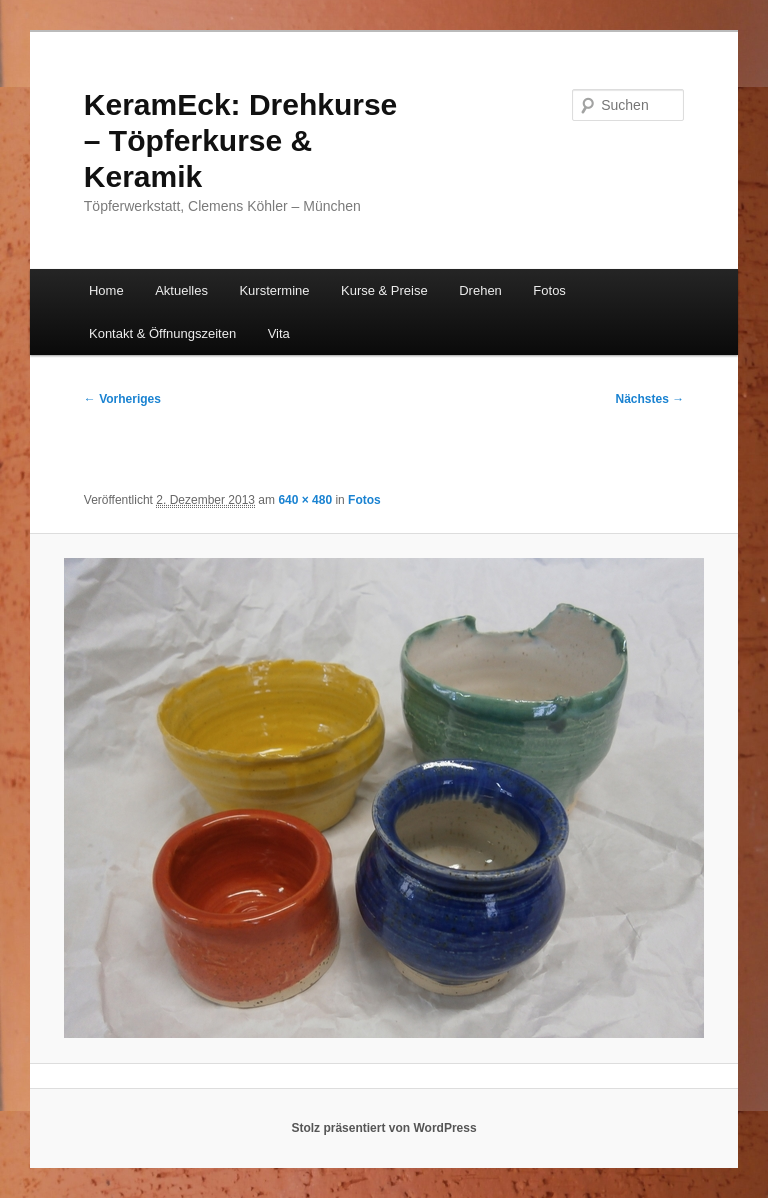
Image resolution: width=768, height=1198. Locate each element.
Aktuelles (181, 290)
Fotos (549, 290)
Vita (279, 333)
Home (106, 290)
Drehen (480, 290)
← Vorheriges (122, 399)
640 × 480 (305, 500)
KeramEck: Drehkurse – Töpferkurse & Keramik (241, 140)
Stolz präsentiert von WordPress (383, 1128)
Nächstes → (650, 399)
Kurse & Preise (384, 290)
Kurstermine (274, 290)
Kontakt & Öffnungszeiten (162, 333)
